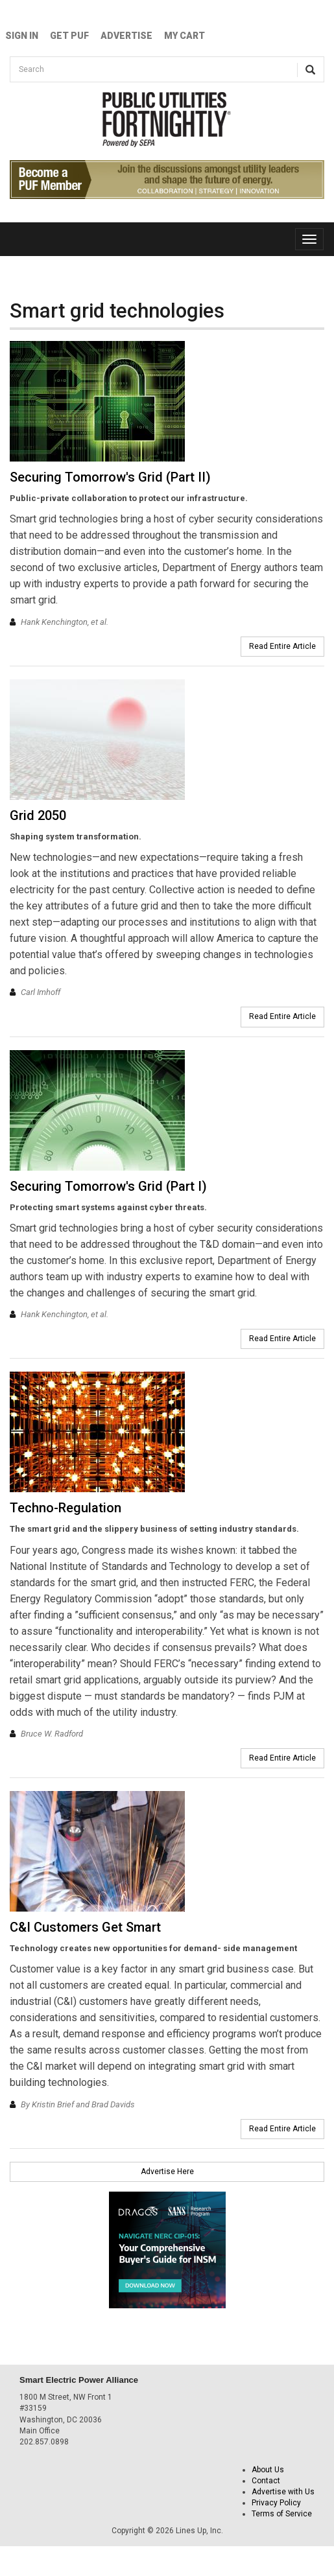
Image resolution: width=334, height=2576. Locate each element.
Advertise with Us (283, 2491)
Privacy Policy (276, 2502)
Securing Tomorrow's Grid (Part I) (108, 1186)
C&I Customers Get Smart (85, 1927)
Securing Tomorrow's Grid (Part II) (110, 477)
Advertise (126, 35)
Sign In (21, 35)
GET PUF (69, 35)
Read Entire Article (282, 646)
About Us (268, 2469)
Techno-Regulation (65, 1508)
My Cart (184, 35)
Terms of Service (282, 2513)
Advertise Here (167, 2171)
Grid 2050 (38, 815)
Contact (266, 2480)
